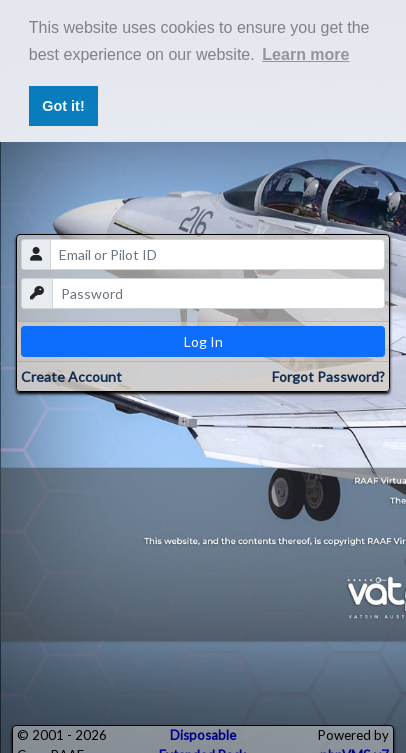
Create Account (71, 376)
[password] (218, 293)
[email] (217, 254)
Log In (203, 341)
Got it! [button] (63, 106)
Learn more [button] (305, 54)
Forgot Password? (328, 376)
